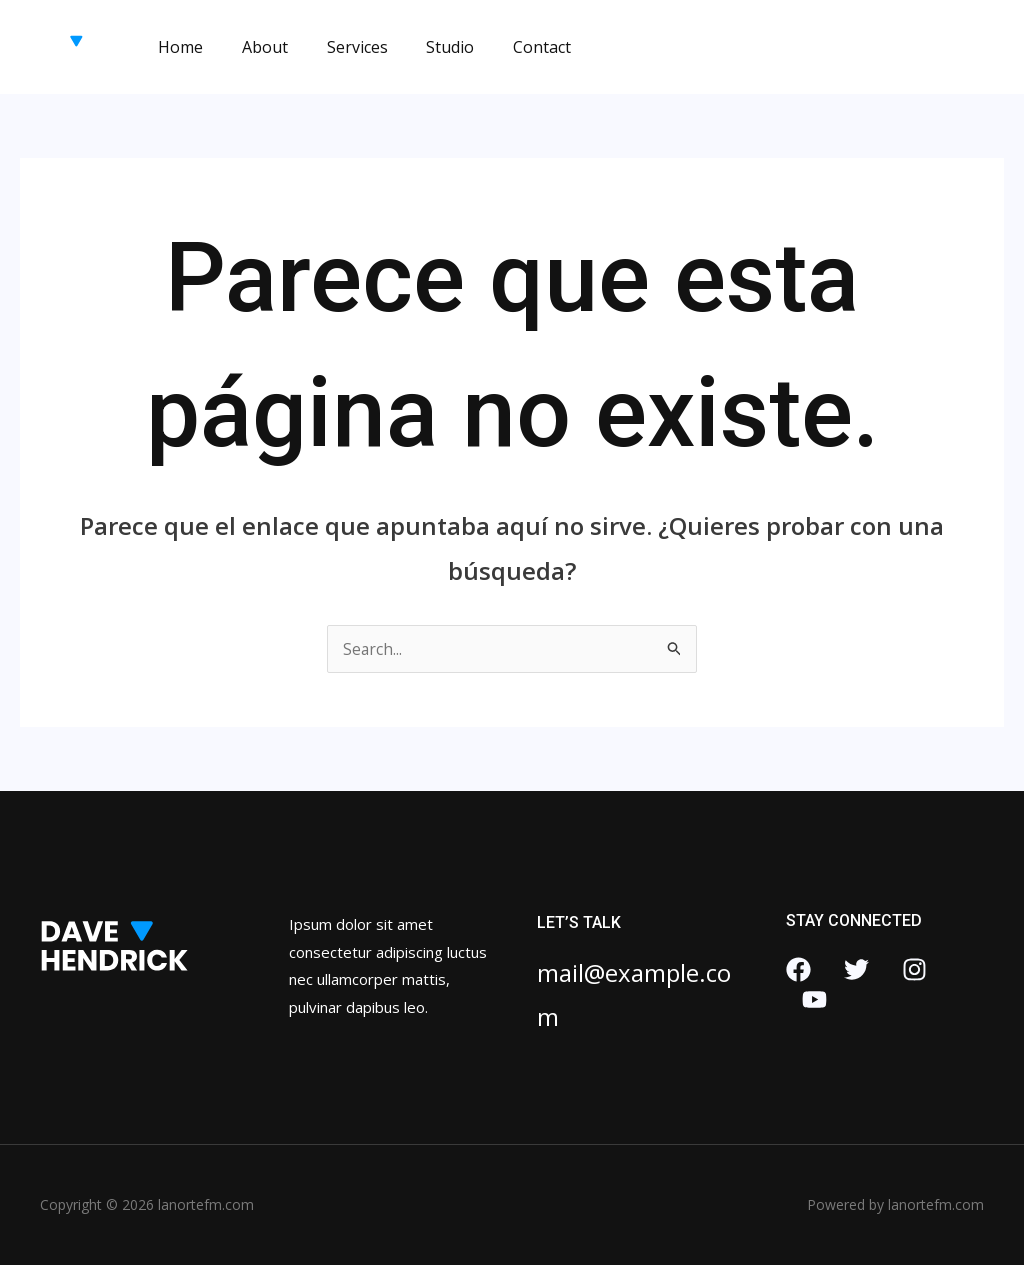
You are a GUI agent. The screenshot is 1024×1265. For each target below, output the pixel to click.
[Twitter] (856, 969)
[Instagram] (914, 969)
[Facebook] (798, 969)
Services (340, 47)
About (255, 47)
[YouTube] (814, 999)
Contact (512, 47)
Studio (427, 47)
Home (177, 47)
